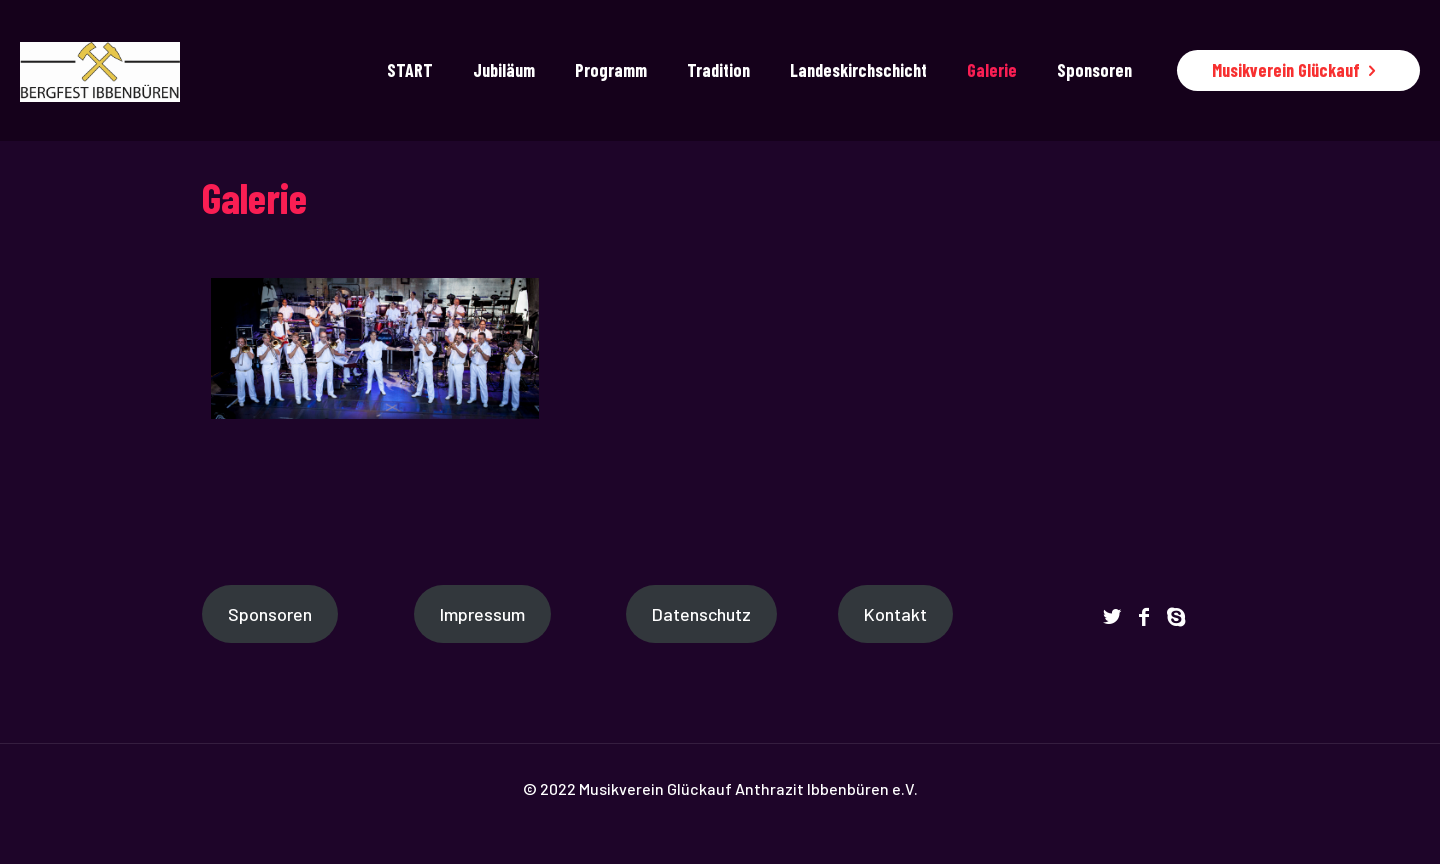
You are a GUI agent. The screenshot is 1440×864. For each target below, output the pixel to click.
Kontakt (895, 614)
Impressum (482, 614)
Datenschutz (701, 614)
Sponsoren (270, 614)
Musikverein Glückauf (1298, 70)
